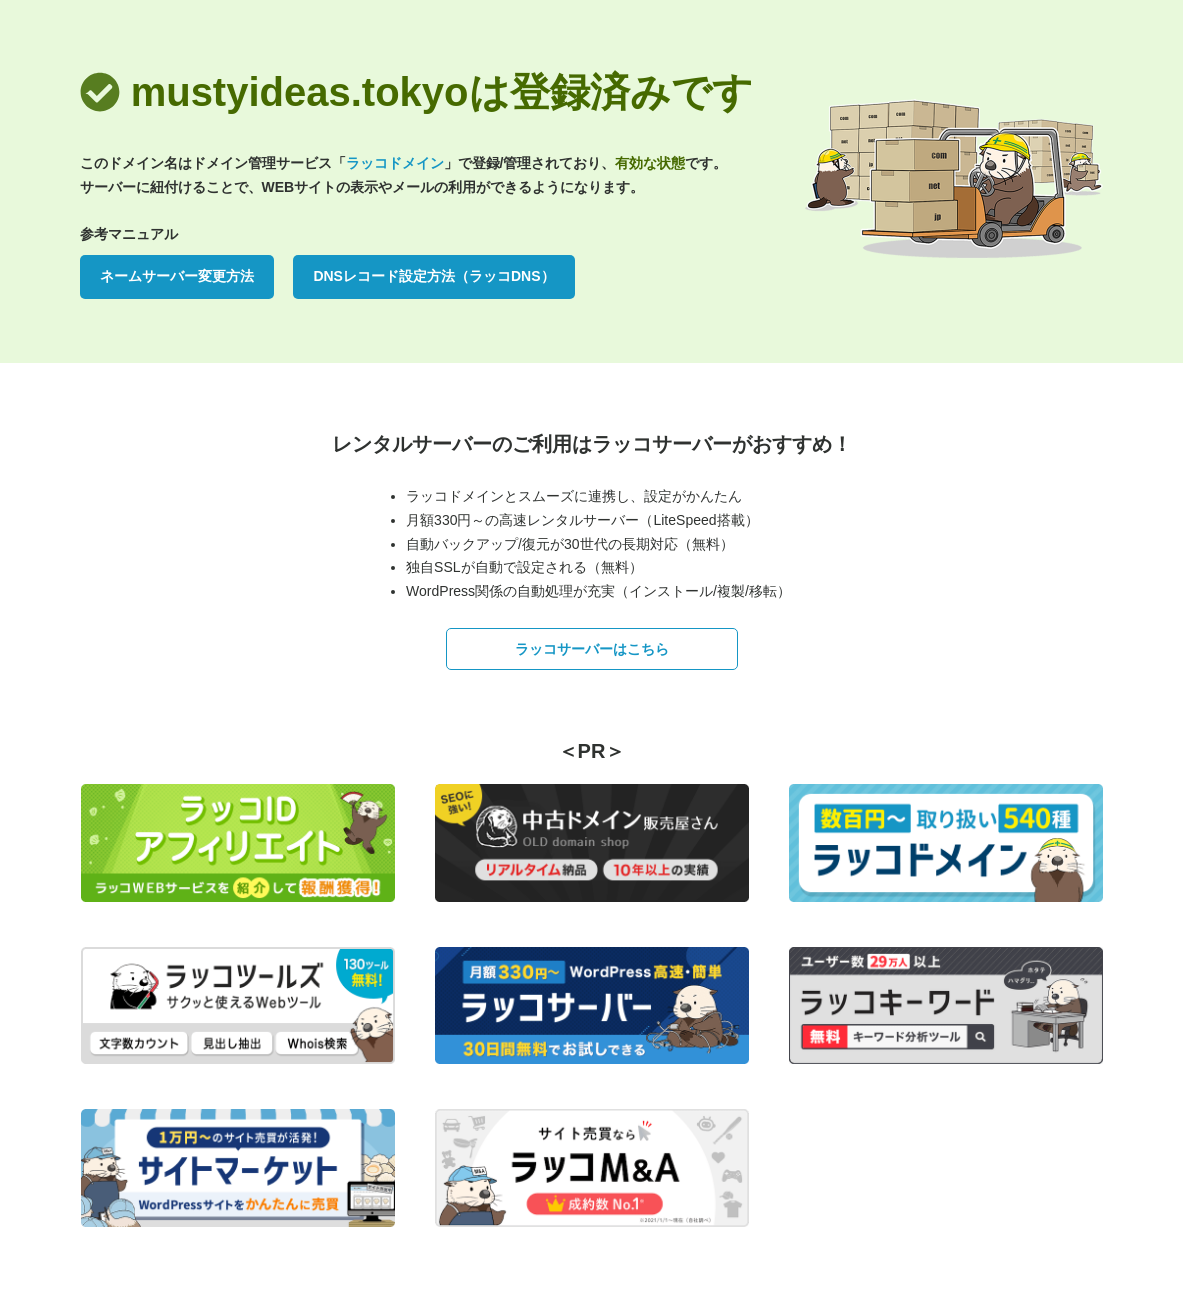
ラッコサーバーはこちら (592, 649)
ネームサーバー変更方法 (177, 276)
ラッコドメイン (395, 163)
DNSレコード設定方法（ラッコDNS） (433, 276)
